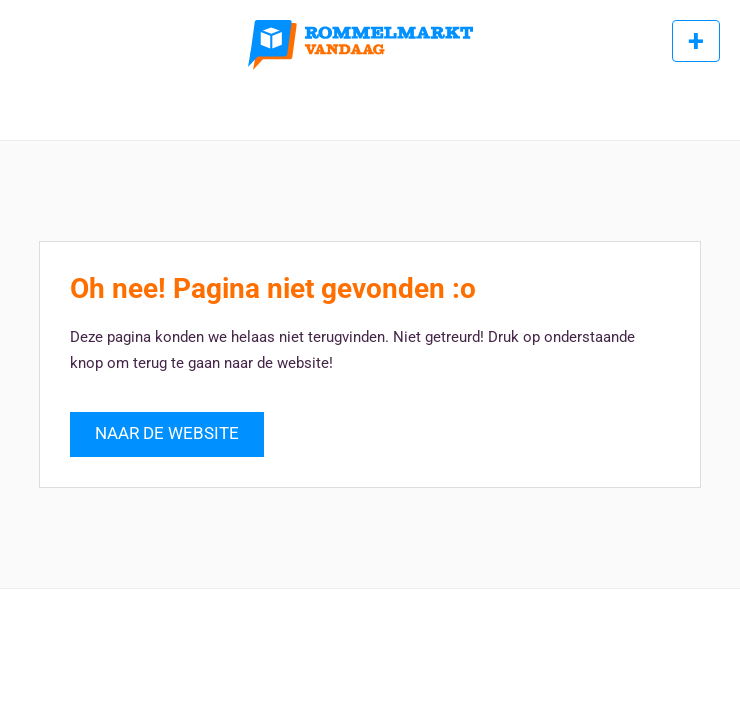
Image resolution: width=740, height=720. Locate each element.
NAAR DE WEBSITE (167, 433)
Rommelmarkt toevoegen (696, 41)
